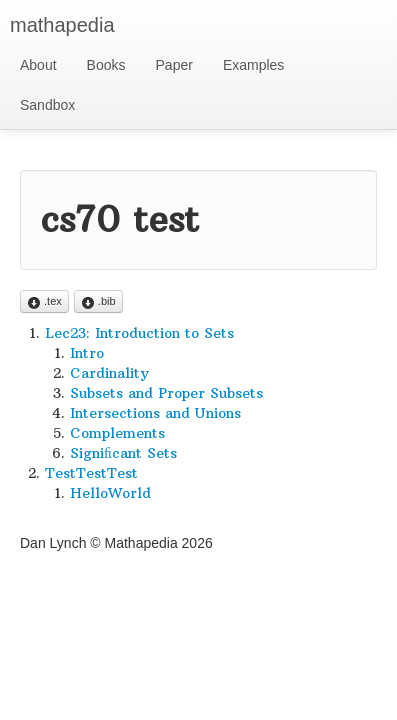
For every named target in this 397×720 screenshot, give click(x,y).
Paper (174, 65)
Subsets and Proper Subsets (166, 393)
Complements (117, 433)
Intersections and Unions (155, 413)
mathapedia (62, 25)
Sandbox (47, 105)
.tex (44, 302)
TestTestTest (91, 473)
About (38, 65)
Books (106, 65)
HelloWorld (110, 493)
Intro (87, 353)
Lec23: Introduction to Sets (139, 333)
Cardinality (109, 373)
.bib (98, 302)
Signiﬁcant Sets (123, 453)
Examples (253, 65)
